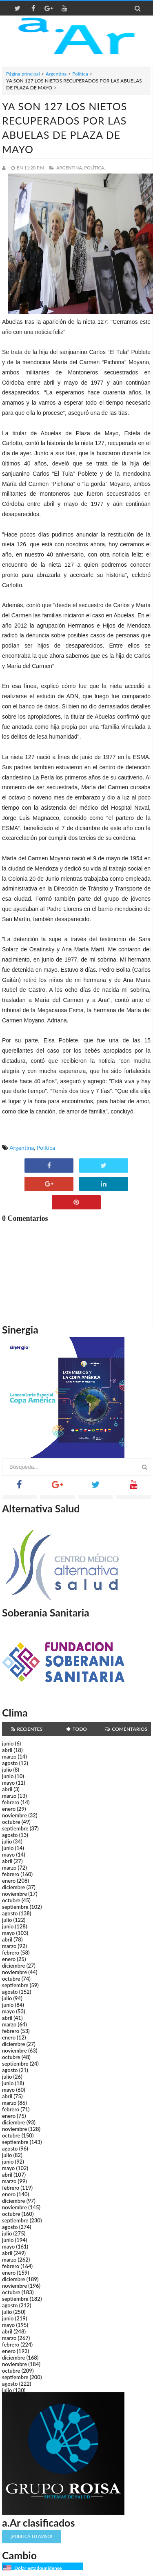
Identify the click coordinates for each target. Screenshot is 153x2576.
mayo (8, 1782)
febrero (10, 1802)
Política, (94, 167)
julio (7, 1769)
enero (9, 1809)
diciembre (13, 1887)
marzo (9, 1756)
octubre (11, 1822)
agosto (10, 1763)
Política (80, 74)
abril (7, 1750)
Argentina (56, 74)
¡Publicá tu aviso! (31, 2536)
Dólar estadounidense (38, 2568)
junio (7, 1743)
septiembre (15, 1828)
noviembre (14, 1815)
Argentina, (69, 167)
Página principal (23, 74)
